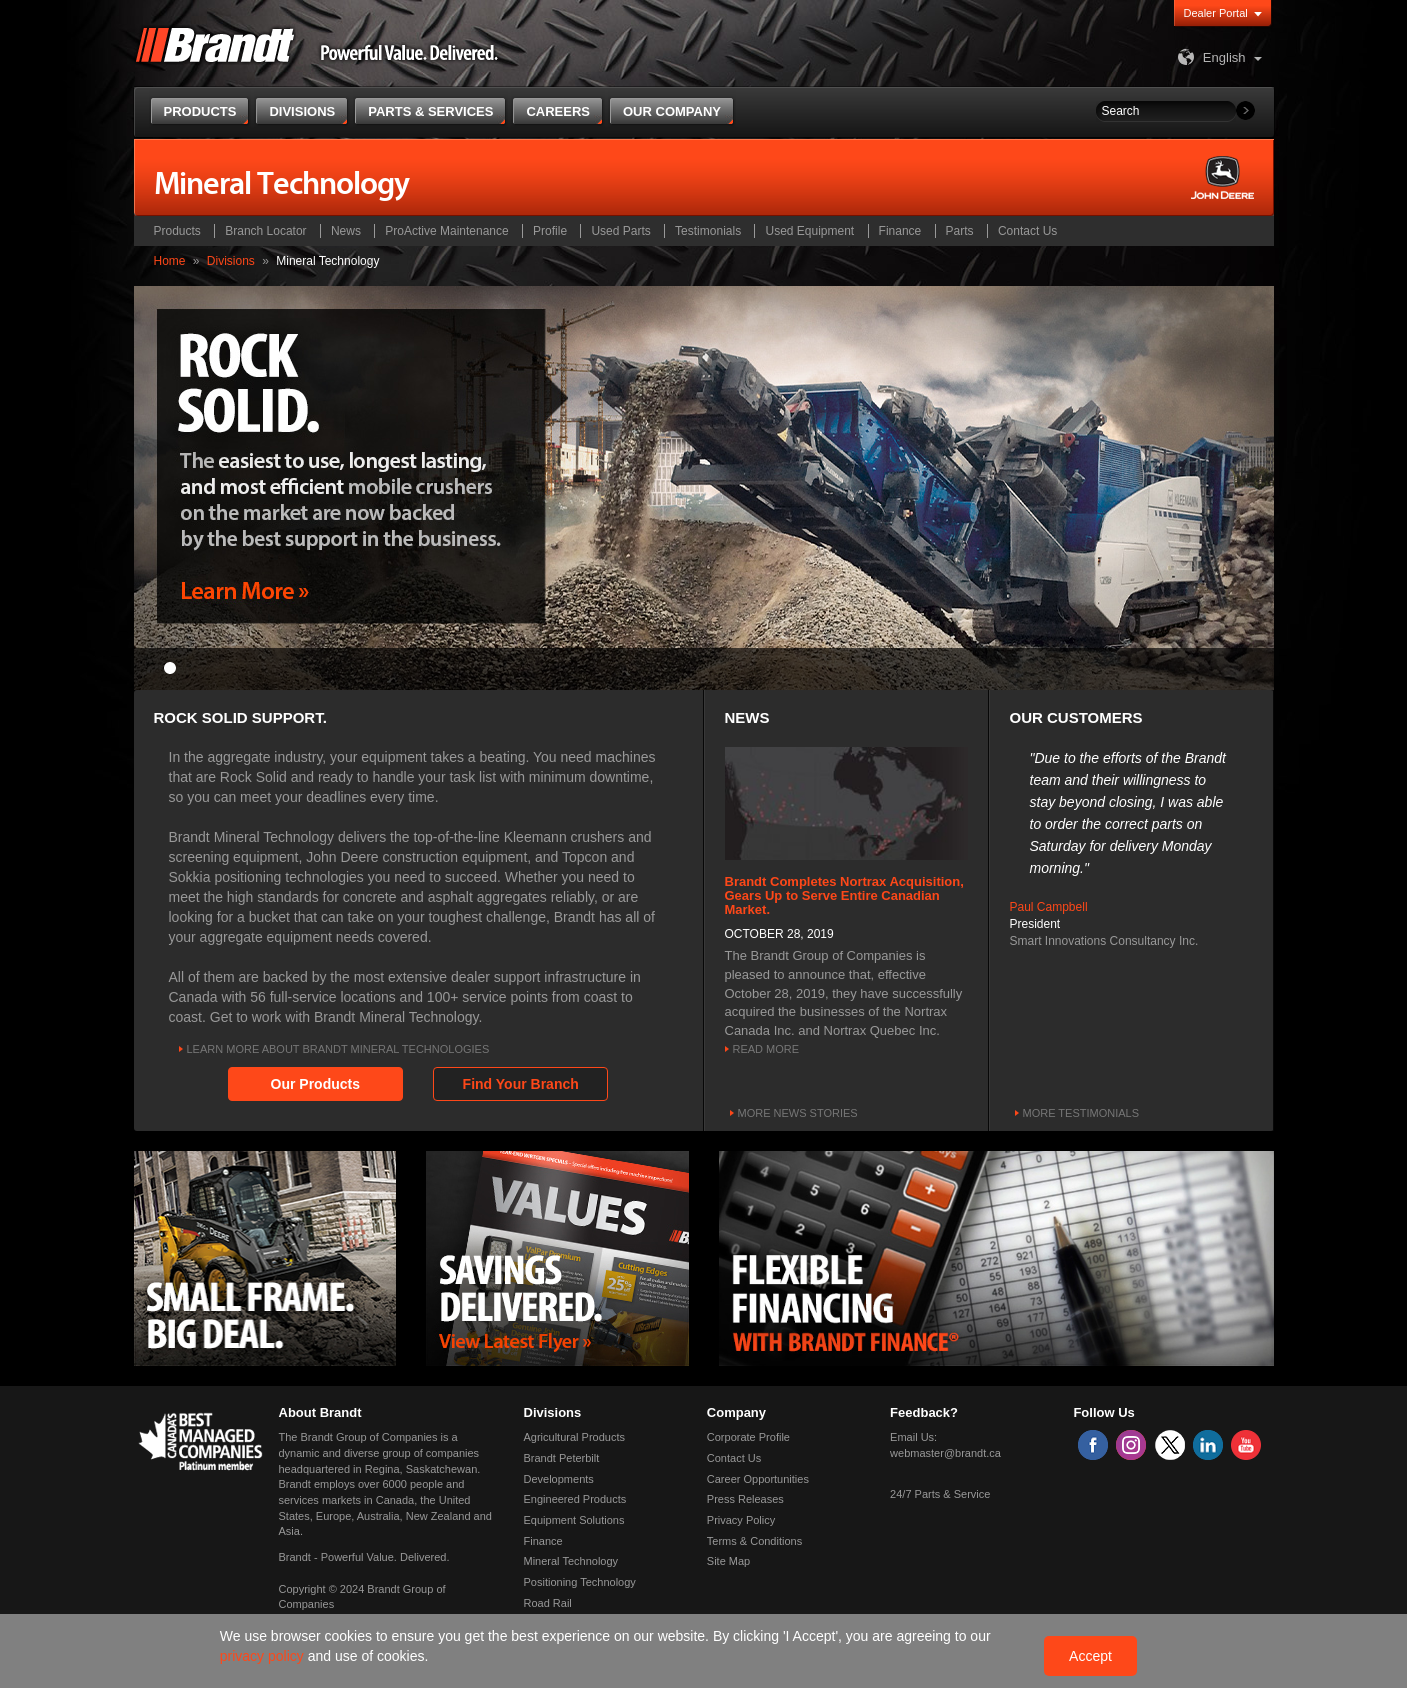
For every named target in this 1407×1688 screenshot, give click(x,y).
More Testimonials (1081, 1113)
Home (170, 261)
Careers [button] (558, 111)
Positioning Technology (580, 1582)
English (1209, 57)
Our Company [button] (672, 111)
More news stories (798, 1113)
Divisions (231, 261)
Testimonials (708, 231)
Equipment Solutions (574, 1520)
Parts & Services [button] (430, 111)
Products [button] (200, 111)
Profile (550, 231)
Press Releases (745, 1499)
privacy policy (264, 1656)
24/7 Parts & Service (940, 1494)
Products (177, 231)
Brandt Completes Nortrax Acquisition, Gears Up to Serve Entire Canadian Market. (844, 896)
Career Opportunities (758, 1479)
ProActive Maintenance (446, 231)
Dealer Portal (1216, 13)
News (346, 231)
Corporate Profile (748, 1437)
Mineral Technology (571, 1561)
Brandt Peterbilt (562, 1458)
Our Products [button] (315, 1084)
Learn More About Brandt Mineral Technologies (338, 1049)
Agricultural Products (575, 1437)
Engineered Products (575, 1499)
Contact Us (1027, 231)
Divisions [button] (302, 111)
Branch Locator (265, 231)
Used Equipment (809, 231)
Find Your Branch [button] (521, 1084)
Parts (960, 231)
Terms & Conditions (754, 1541)
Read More (766, 1049)
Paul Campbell (1049, 907)
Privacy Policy (741, 1520)
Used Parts (620, 231)
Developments (559, 1479)
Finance (900, 231)
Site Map (728, 1561)
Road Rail (548, 1603)
